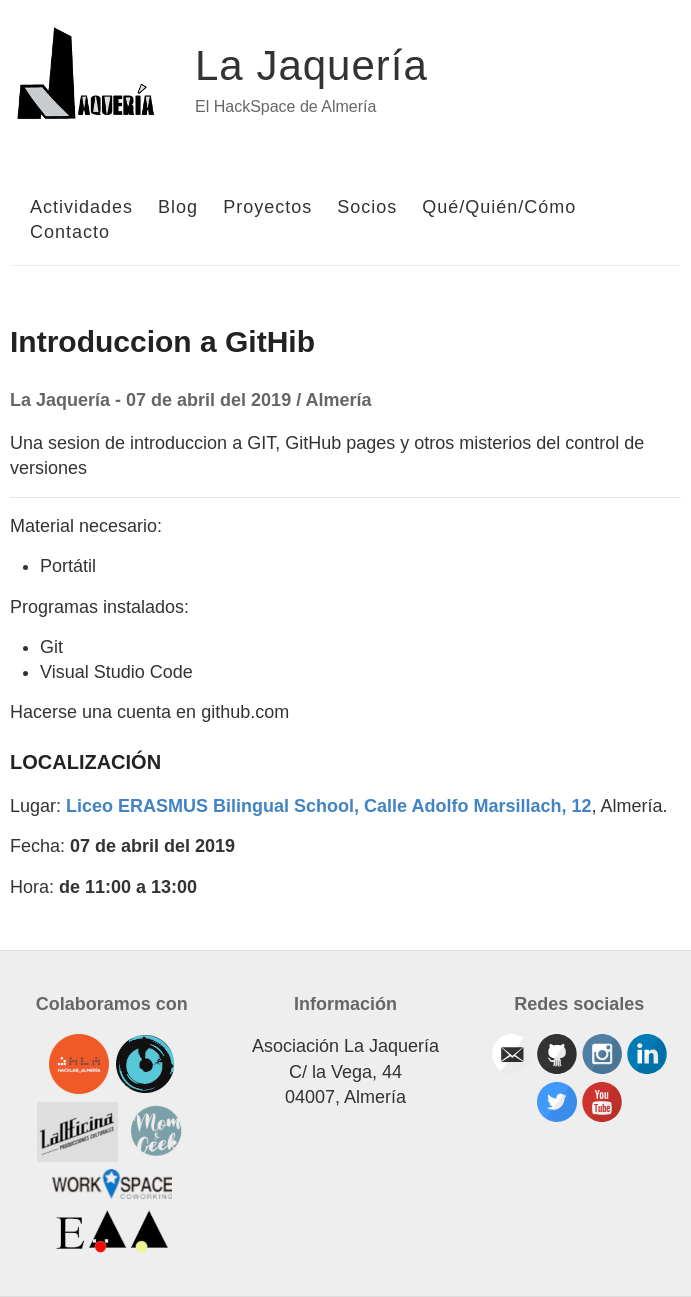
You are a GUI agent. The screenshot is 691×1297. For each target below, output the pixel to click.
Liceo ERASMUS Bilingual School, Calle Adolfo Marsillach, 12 (328, 806)
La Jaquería (311, 65)
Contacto (70, 232)
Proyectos (267, 207)
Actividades (81, 207)
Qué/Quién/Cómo (499, 207)
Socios (367, 207)
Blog (178, 207)
